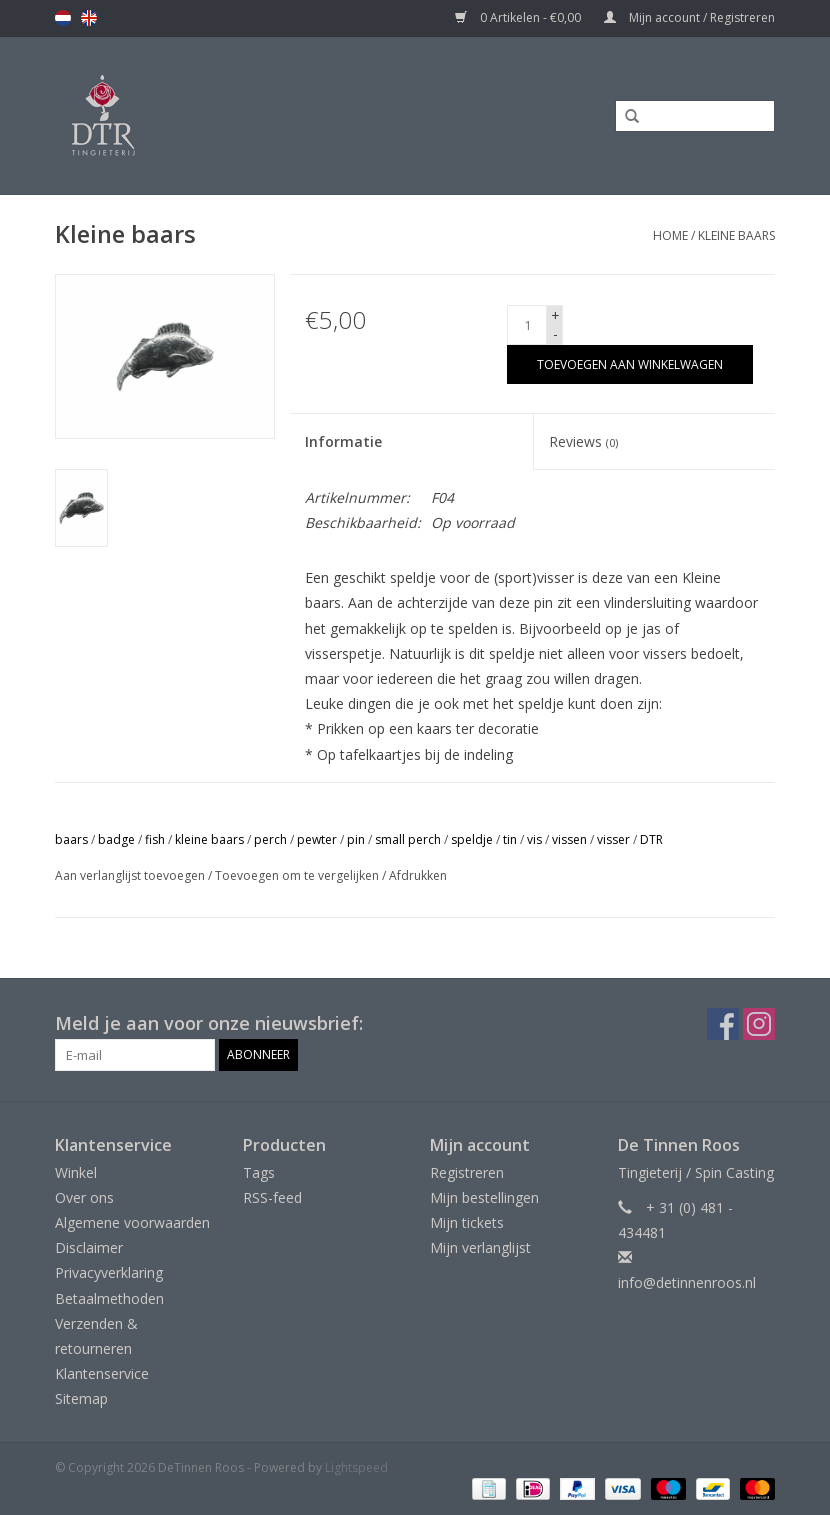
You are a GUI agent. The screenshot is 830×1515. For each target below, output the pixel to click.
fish (155, 839)
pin (356, 839)
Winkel (76, 1172)
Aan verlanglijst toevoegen (130, 875)
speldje (472, 839)
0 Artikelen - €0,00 (519, 17)
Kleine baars (736, 235)
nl (63, 18)
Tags (259, 1172)
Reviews (583, 441)
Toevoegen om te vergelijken (298, 875)
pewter (317, 839)
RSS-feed (272, 1197)
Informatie (343, 441)
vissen (569, 839)
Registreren (467, 1172)
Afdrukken (418, 875)
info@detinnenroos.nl (687, 1282)
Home (670, 235)
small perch (408, 839)
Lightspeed (356, 1467)
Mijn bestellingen (484, 1197)
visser (613, 839)
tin (510, 839)
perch (270, 839)
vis (534, 839)
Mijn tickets (467, 1222)
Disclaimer (89, 1247)
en (89, 18)
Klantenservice (102, 1373)
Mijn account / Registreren (689, 17)
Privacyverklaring (109, 1272)
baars (71, 839)
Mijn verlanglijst (480, 1247)
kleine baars (209, 839)
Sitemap (81, 1398)
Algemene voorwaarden (132, 1222)
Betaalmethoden (109, 1298)
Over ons (84, 1197)
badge (116, 839)
